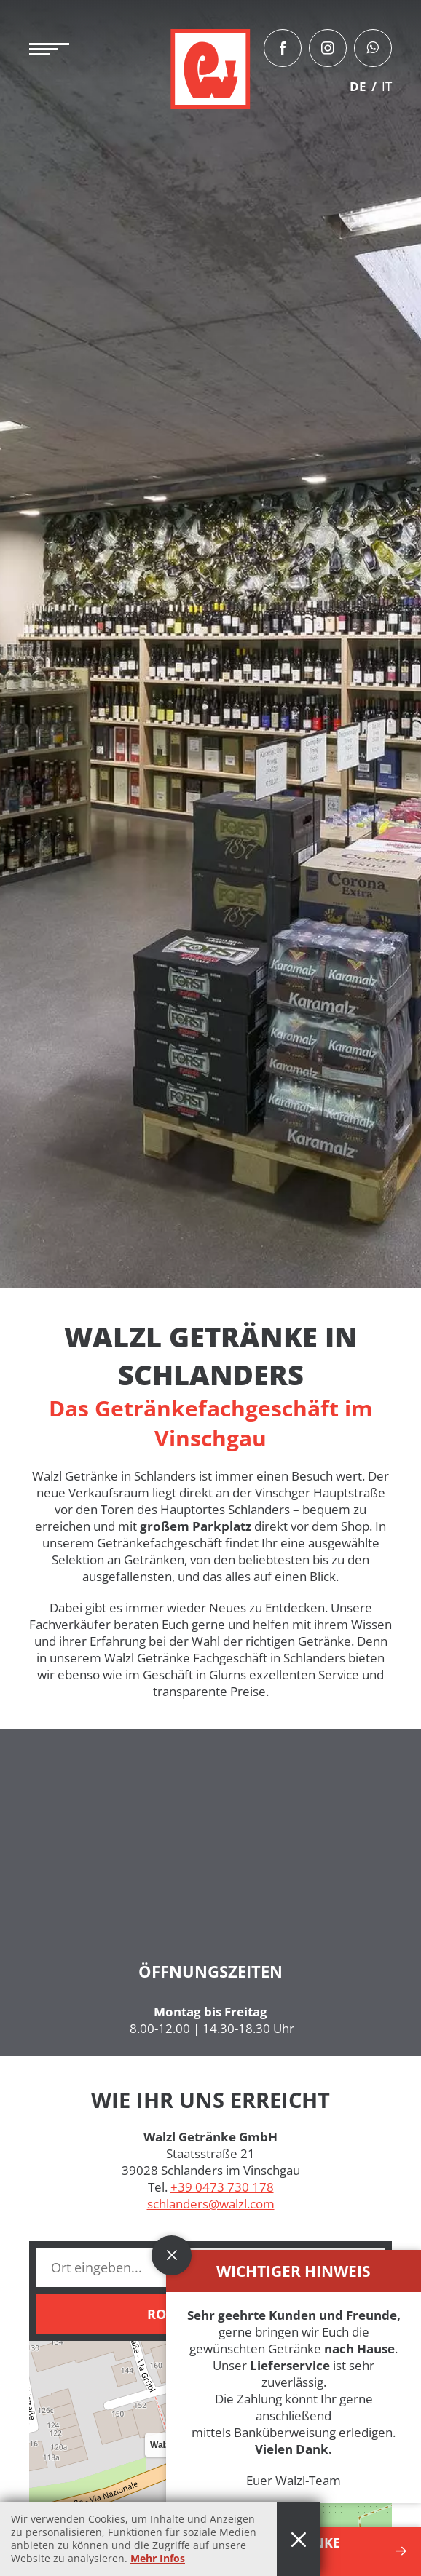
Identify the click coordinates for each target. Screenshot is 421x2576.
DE (358, 86)
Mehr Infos (157, 2558)
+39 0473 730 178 (222, 2187)
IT (387, 86)
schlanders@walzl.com (211, 2203)
